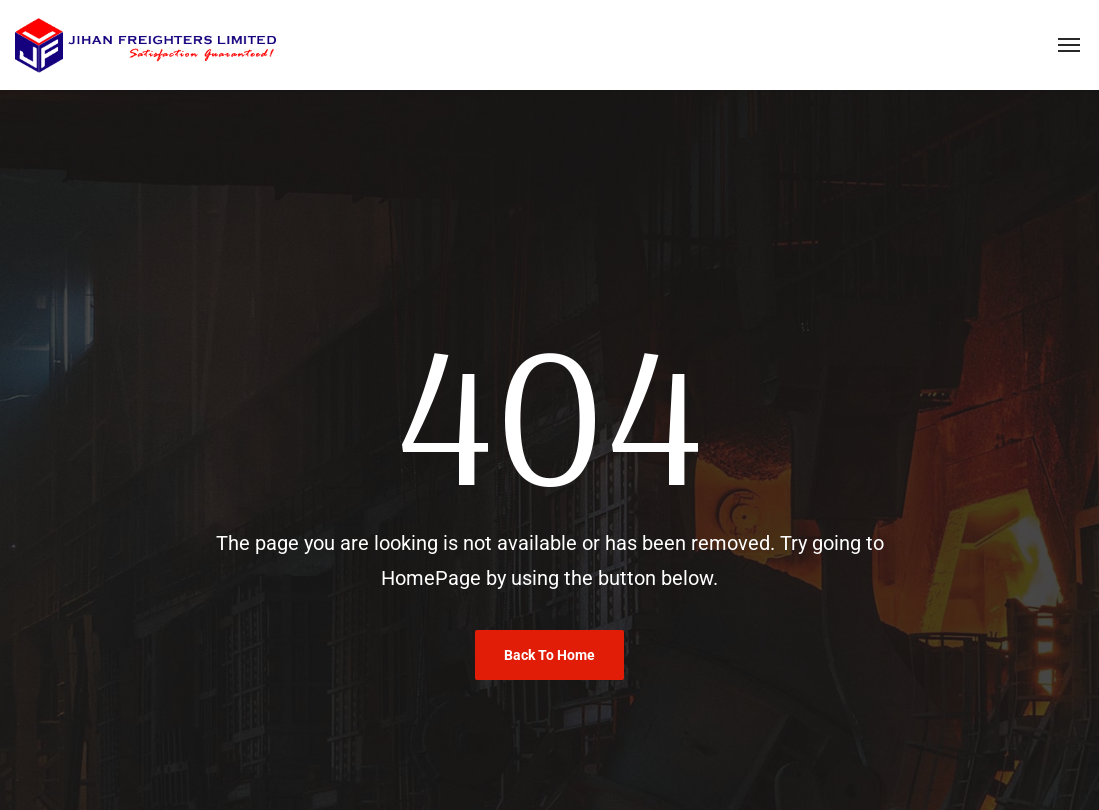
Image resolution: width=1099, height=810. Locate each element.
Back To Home (549, 655)
